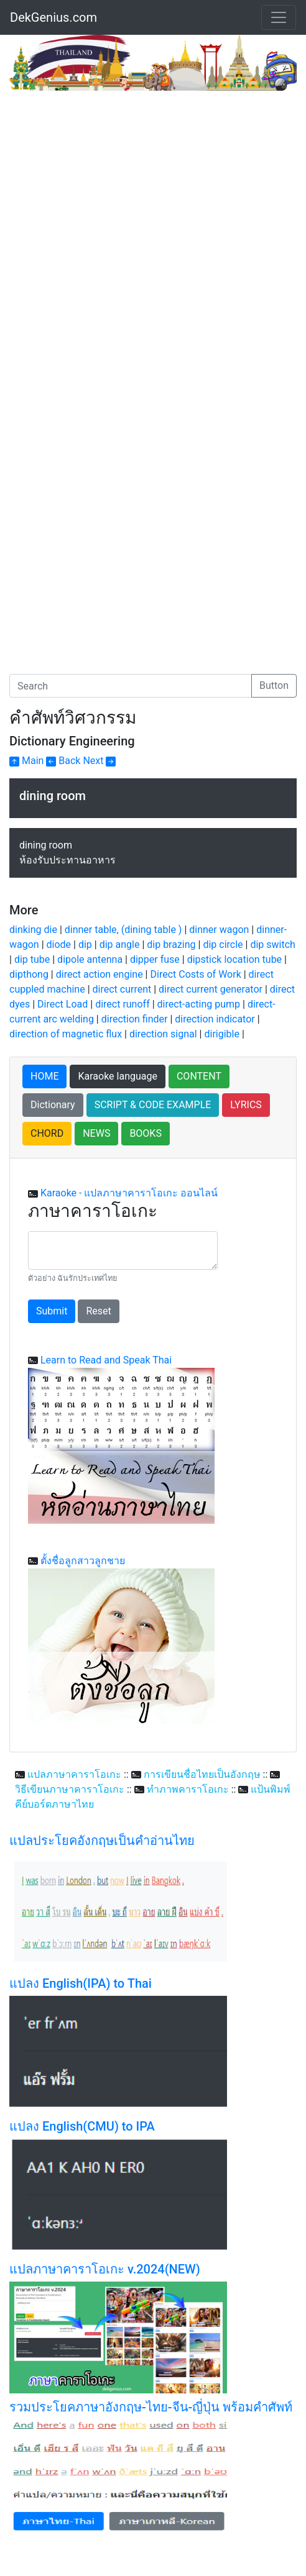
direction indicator (214, 1019)
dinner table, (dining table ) (123, 929)
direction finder (134, 1019)
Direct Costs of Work (195, 974)
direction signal (163, 1034)
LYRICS (245, 1105)
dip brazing (171, 944)
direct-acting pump (199, 1004)
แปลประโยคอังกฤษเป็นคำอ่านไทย (102, 1840)
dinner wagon (219, 929)
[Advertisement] (113, 184)
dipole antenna (90, 959)
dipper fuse (155, 959)
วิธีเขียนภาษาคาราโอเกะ (69, 1789)
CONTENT (199, 1076)
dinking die (33, 929)
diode (59, 944)
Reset (98, 1311)
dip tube (32, 959)
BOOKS (145, 1133)
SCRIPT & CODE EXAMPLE (153, 1105)
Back (63, 761)
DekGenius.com (53, 17)
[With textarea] (123, 1250)
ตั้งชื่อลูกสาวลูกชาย (82, 1561)
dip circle (223, 944)
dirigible (221, 1034)
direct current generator (210, 989)
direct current (122, 989)
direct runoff (122, 1004)
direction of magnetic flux (65, 1034)
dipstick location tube (234, 959)
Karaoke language (117, 1076)
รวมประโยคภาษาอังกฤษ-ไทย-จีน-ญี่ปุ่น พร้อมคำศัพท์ (150, 2407)
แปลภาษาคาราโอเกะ (74, 1774)
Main (26, 761)
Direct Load (62, 1004)
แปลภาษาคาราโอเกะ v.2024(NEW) (104, 2269)
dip (85, 944)
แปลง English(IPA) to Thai (80, 1983)
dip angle (120, 944)
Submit (51, 1311)
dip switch (272, 944)
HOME (44, 1076)
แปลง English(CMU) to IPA (82, 2126)
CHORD (46, 1133)
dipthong (29, 974)
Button (274, 685)
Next (99, 761)
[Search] (130, 686)
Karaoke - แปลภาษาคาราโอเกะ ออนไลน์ (129, 1193)
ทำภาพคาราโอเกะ (188, 1789)
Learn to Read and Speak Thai (106, 1360)
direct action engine (99, 974)
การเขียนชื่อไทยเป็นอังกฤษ (202, 1774)
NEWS (96, 1133)
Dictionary (52, 1105)
